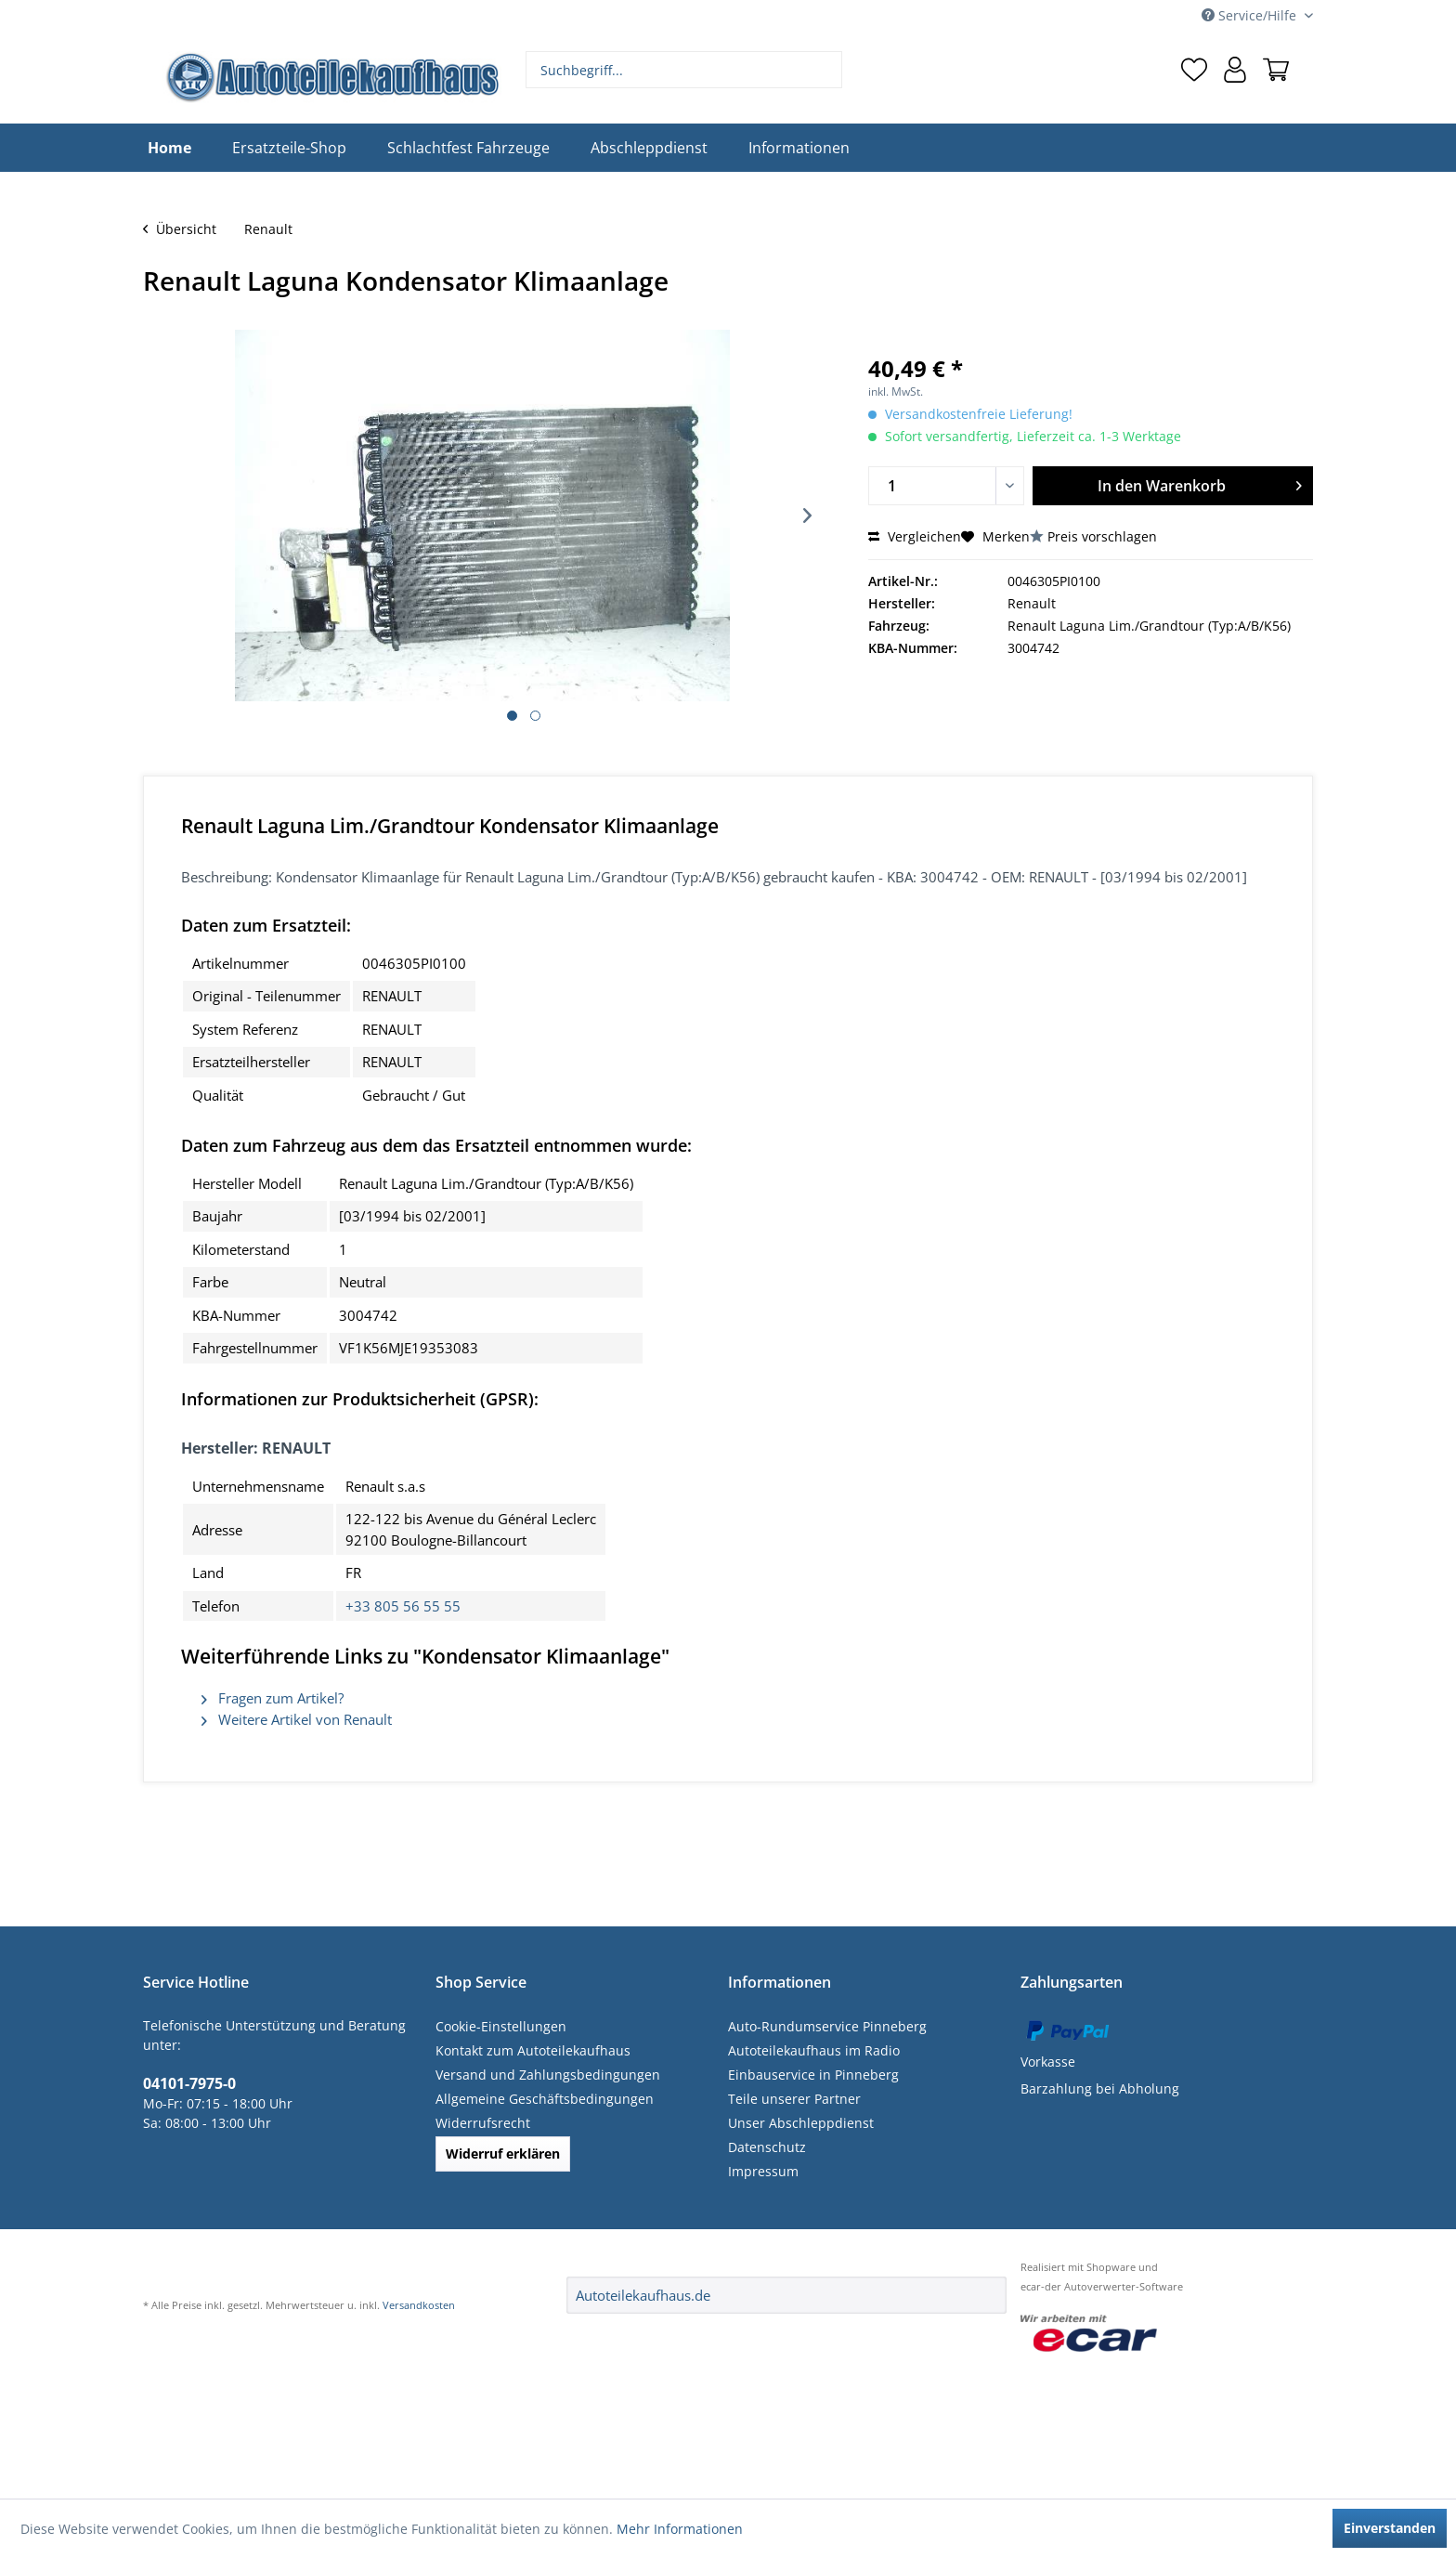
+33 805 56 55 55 (403, 1606)
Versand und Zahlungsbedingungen (548, 2074)
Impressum (763, 2171)
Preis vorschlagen (1102, 536)
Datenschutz (767, 2147)
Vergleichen (914, 536)
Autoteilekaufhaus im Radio (814, 2050)
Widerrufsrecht (483, 2123)
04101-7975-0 (189, 2083)
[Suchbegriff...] (684, 69)
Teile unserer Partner (794, 2099)
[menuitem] (684, 69)
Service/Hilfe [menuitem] (1251, 15)
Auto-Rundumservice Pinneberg (827, 2026)
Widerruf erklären (503, 2153)
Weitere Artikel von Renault (297, 1719)
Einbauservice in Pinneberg (813, 2074)
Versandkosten (419, 2305)
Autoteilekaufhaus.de (643, 2295)
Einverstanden (1390, 2528)
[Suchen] (826, 69)
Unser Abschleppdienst (801, 2123)
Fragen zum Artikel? (273, 1698)
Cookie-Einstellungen (501, 2026)
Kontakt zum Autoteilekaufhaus (533, 2050)
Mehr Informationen (680, 2529)
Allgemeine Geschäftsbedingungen (545, 2099)
